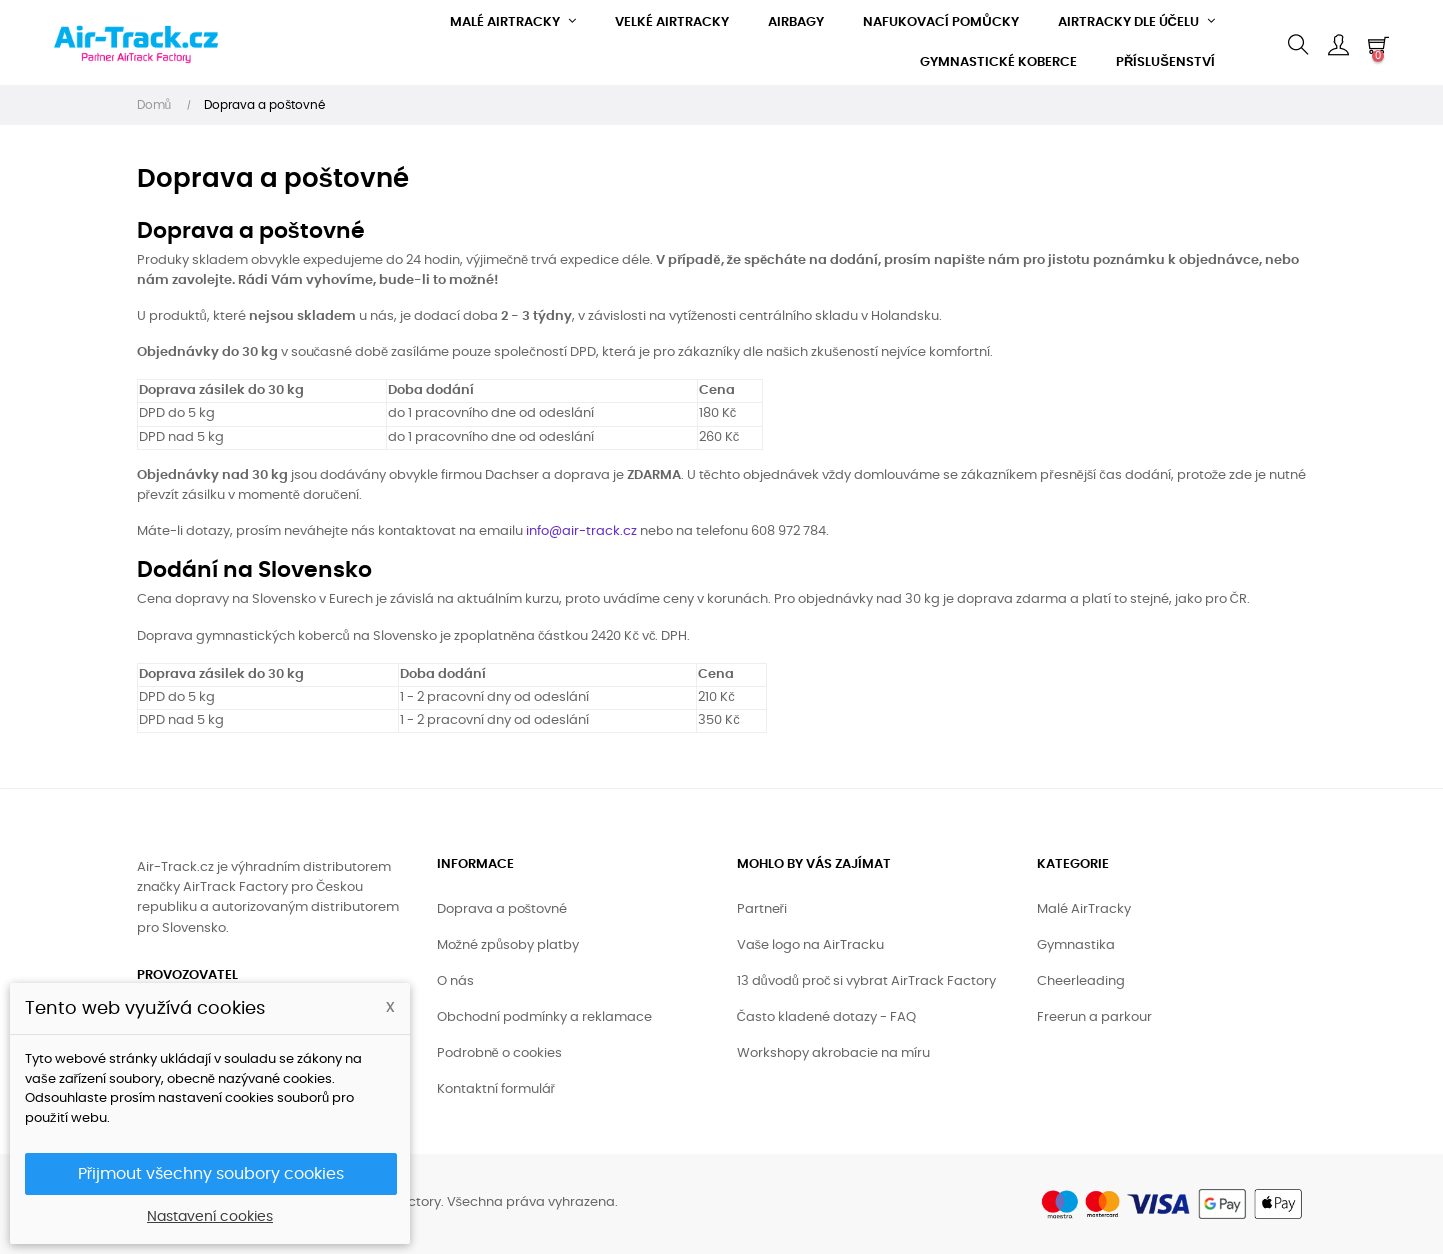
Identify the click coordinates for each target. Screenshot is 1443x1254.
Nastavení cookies (210, 1217)
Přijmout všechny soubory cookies (211, 1174)
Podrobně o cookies (499, 1053)
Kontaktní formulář (496, 1089)
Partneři (762, 909)
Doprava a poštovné (502, 909)
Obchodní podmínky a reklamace (544, 1017)
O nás (455, 981)
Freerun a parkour (1094, 1017)
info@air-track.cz (581, 531)
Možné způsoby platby (508, 945)
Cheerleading (1081, 981)
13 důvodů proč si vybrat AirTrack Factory (867, 981)
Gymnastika (1076, 945)
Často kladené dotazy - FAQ (826, 1017)
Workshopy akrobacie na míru (833, 1053)
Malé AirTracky (1084, 909)
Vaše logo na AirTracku (811, 945)
